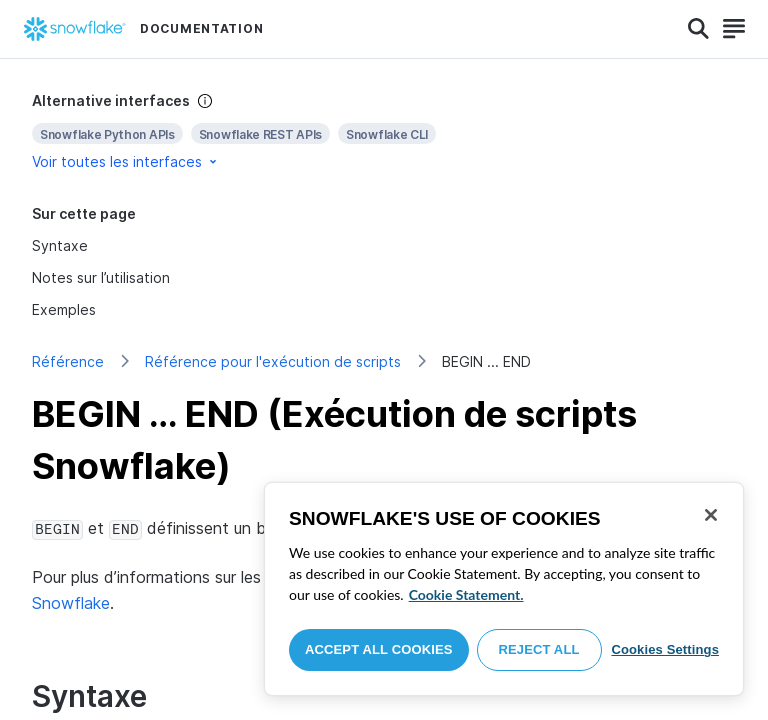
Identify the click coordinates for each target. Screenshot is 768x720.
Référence (68, 361)
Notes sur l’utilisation (101, 277)
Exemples (64, 309)
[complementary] (384, 131)
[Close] (711, 515)
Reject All (539, 649)
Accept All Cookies (379, 649)
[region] (504, 589)
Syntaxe (60, 245)
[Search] (698, 29)
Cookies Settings (665, 649)
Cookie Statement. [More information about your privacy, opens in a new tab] (466, 594)
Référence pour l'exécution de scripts (273, 361)
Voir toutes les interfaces (126, 161)
